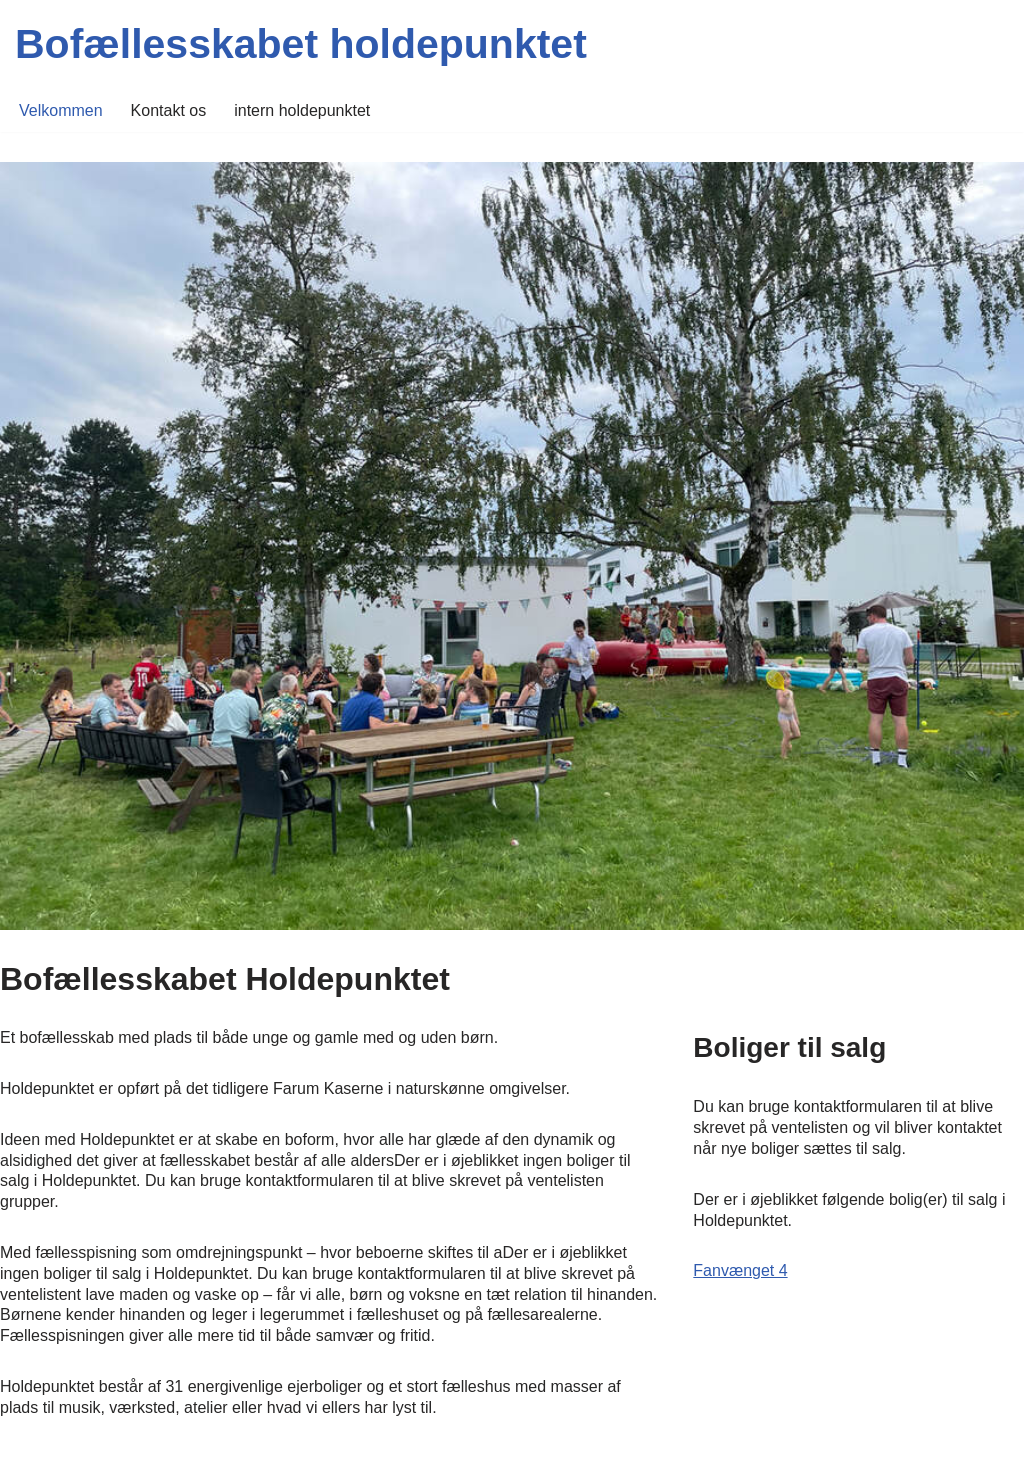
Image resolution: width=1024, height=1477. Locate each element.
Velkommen (61, 110)
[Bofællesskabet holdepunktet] (301, 44)
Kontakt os (169, 110)
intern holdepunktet (302, 110)
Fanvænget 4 (740, 1270)
